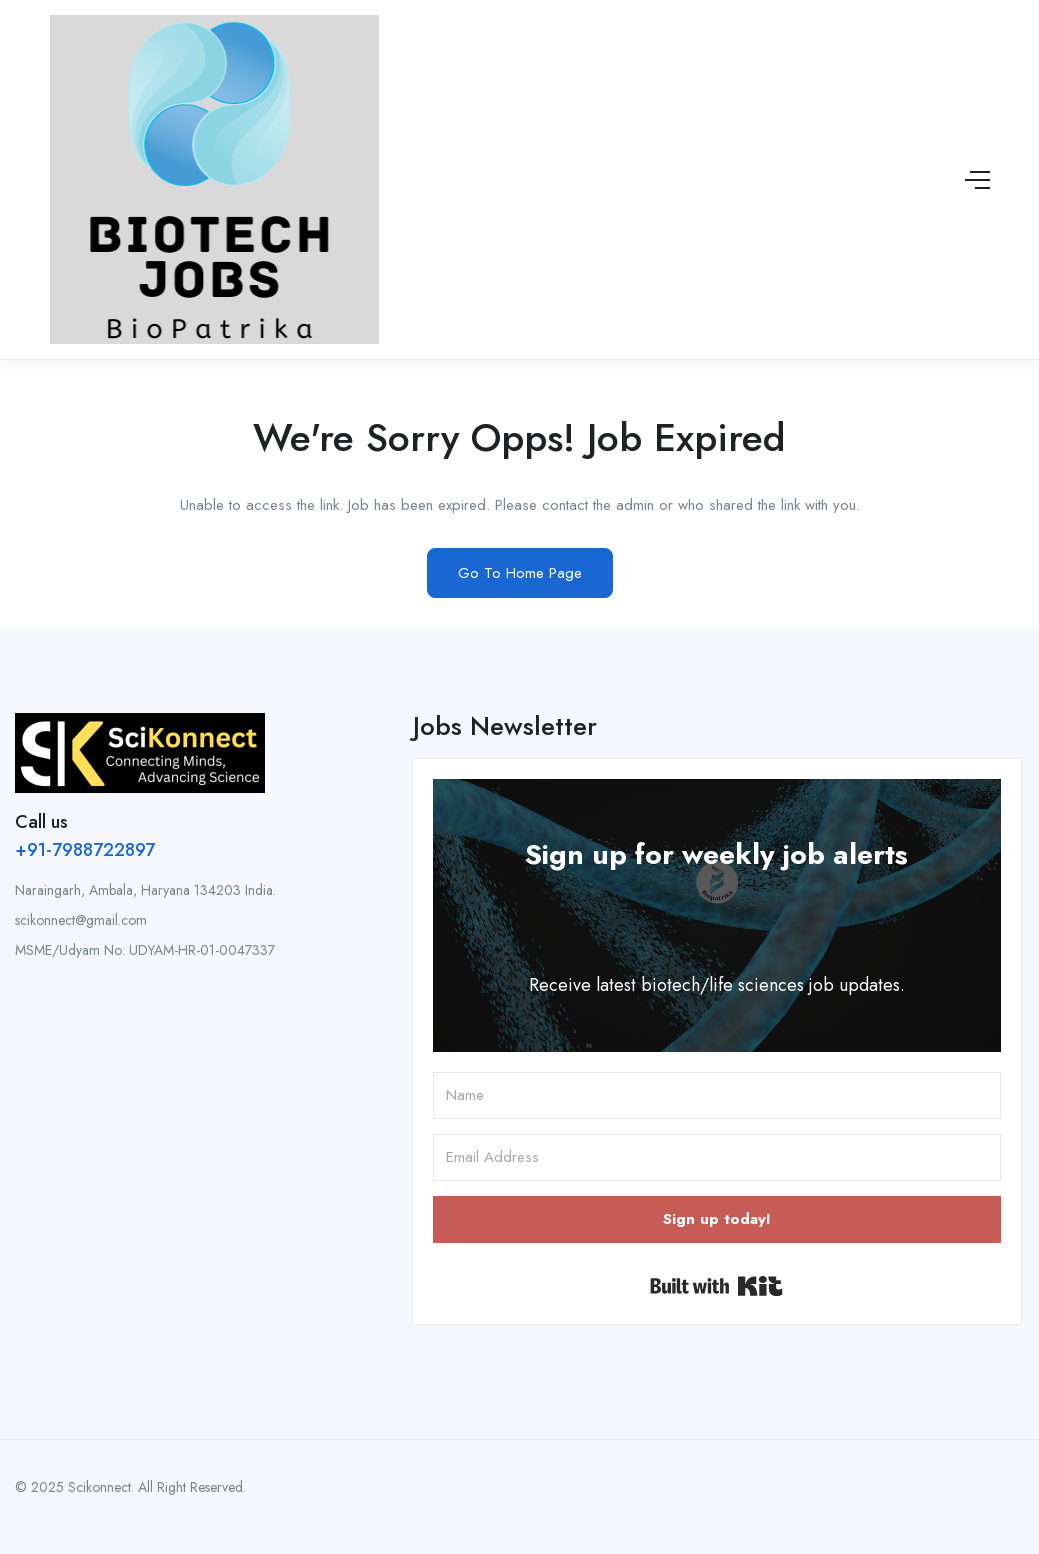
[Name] (716, 1095)
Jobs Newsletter (505, 726)
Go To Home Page (520, 573)
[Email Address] (716, 1157)
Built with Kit (716, 1286)
